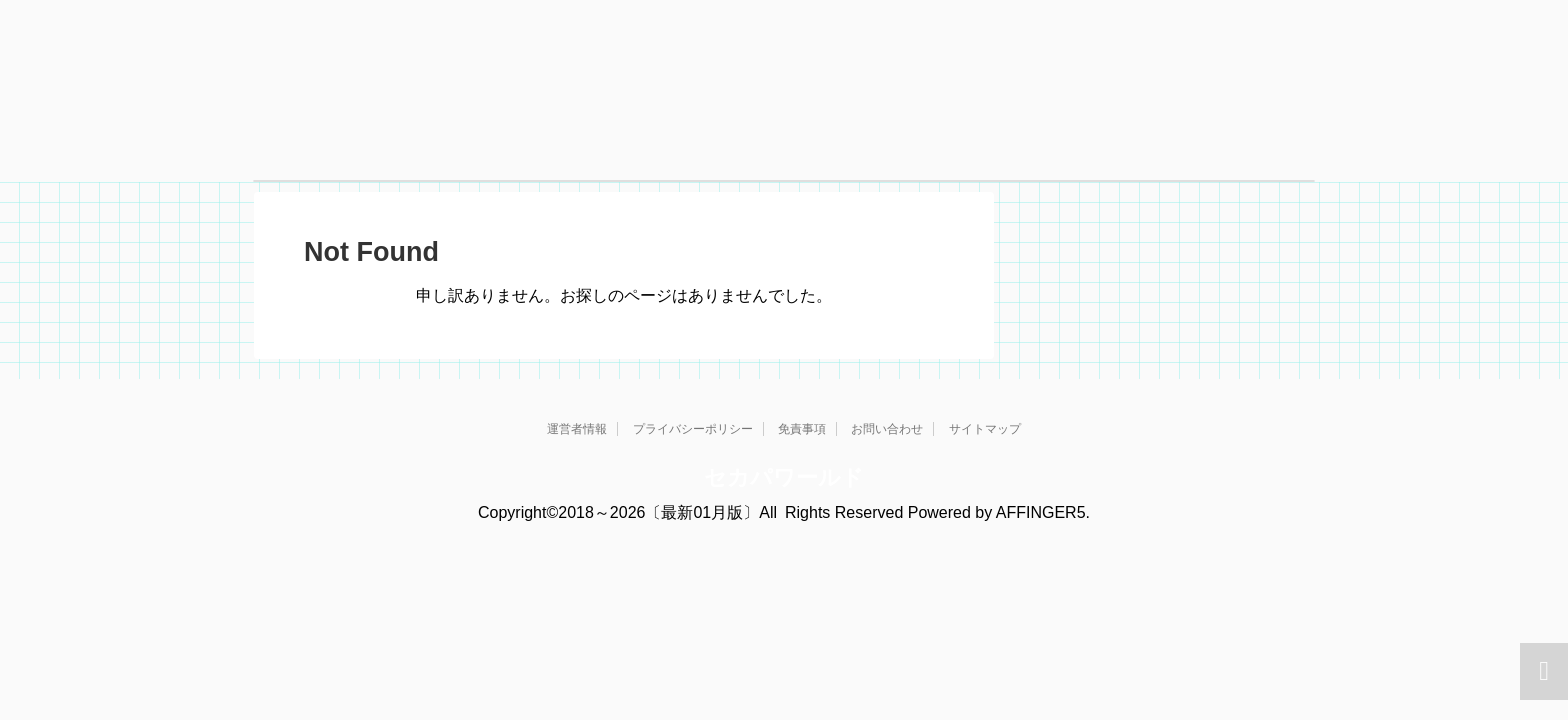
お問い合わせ (887, 429)
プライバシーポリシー (693, 429)
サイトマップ (985, 429)
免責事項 (802, 429)
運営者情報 (577, 429)
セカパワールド (784, 477)
